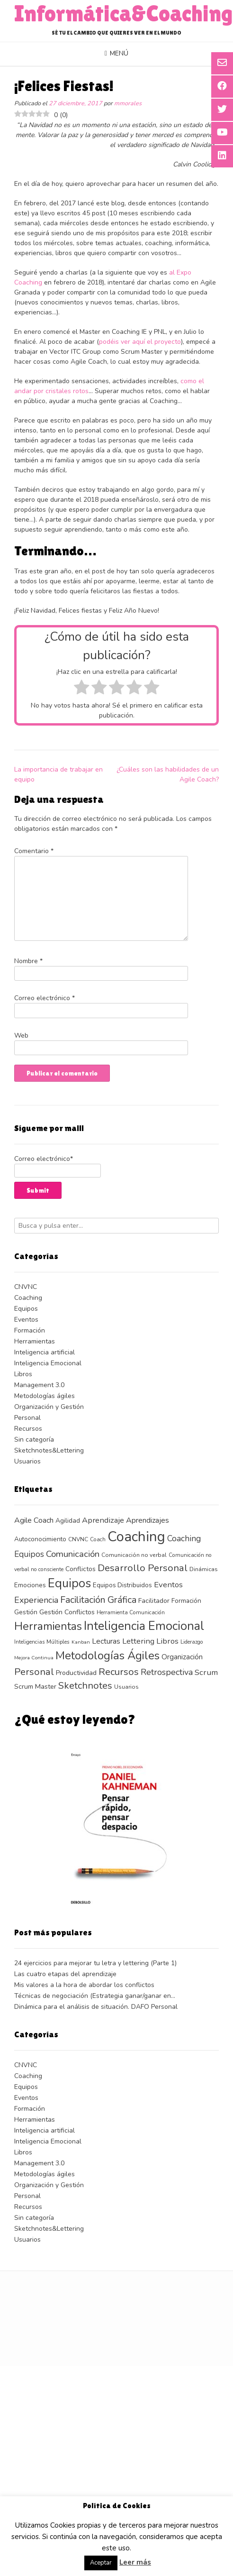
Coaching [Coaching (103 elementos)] (136, 1536)
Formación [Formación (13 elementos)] (186, 1600)
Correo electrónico (44, 998)
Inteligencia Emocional (47, 1363)
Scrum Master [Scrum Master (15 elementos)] (35, 1686)
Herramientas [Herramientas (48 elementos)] (48, 1626)
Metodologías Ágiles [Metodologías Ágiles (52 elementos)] (107, 1655)
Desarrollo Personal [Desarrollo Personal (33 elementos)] (143, 1567)
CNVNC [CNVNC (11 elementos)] (78, 1539)
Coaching (28, 1297)
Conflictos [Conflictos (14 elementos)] (80, 1568)
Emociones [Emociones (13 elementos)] (30, 1585)
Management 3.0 (39, 1384)
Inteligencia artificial (44, 1352)
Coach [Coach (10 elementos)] (98, 1539)
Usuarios (27, 1461)
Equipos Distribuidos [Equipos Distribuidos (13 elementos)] (122, 1585)
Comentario (34, 851)
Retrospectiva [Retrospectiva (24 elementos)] (167, 1672)
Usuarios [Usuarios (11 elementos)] (126, 1687)
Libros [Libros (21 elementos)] (167, 1641)
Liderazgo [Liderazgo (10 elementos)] (191, 1642)
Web (21, 1035)
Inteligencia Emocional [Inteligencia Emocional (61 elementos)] (144, 1626)
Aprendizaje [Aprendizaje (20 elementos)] (103, 1520)
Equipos (26, 1308)
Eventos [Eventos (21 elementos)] (168, 1584)
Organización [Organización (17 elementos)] (182, 1657)
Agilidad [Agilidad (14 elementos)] (67, 1520)
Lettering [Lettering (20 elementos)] (138, 1641)
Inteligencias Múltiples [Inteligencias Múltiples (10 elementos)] (42, 1642)
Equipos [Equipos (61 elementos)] (69, 1583)
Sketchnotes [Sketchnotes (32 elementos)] (85, 1685)
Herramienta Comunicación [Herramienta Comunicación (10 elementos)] (131, 1612)
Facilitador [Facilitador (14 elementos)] (154, 1600)
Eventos (26, 1319)
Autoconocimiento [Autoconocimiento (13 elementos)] (40, 1539)
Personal (27, 1417)
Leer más (135, 2562)
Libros (23, 1374)
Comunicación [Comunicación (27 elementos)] (72, 1554)
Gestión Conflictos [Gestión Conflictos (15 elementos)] (67, 1612)
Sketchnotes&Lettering (49, 1450)
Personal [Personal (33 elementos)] (34, 1671)
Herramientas (34, 1341)
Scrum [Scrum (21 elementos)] (206, 1672)
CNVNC (25, 1286)
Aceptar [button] (101, 2562)
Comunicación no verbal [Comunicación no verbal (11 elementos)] (134, 1555)
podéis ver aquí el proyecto (140, 341)
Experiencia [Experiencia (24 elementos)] (36, 1600)
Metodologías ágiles (44, 1395)
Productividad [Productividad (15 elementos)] (76, 1672)
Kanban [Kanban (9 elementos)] (81, 1642)
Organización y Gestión (49, 1406)
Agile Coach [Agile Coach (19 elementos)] (34, 1520)
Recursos (28, 1428)
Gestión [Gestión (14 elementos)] (25, 1612)
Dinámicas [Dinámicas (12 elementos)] (203, 1569)
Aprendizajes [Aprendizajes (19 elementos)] (147, 1520)
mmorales (128, 103)
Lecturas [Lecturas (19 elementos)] (106, 1641)
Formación (29, 1330)
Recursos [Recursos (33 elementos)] (119, 1671)
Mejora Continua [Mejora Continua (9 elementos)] (34, 1657)
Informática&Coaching (123, 13)
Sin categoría (34, 1439)
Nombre (28, 961)
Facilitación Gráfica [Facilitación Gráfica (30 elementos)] (98, 1599)
